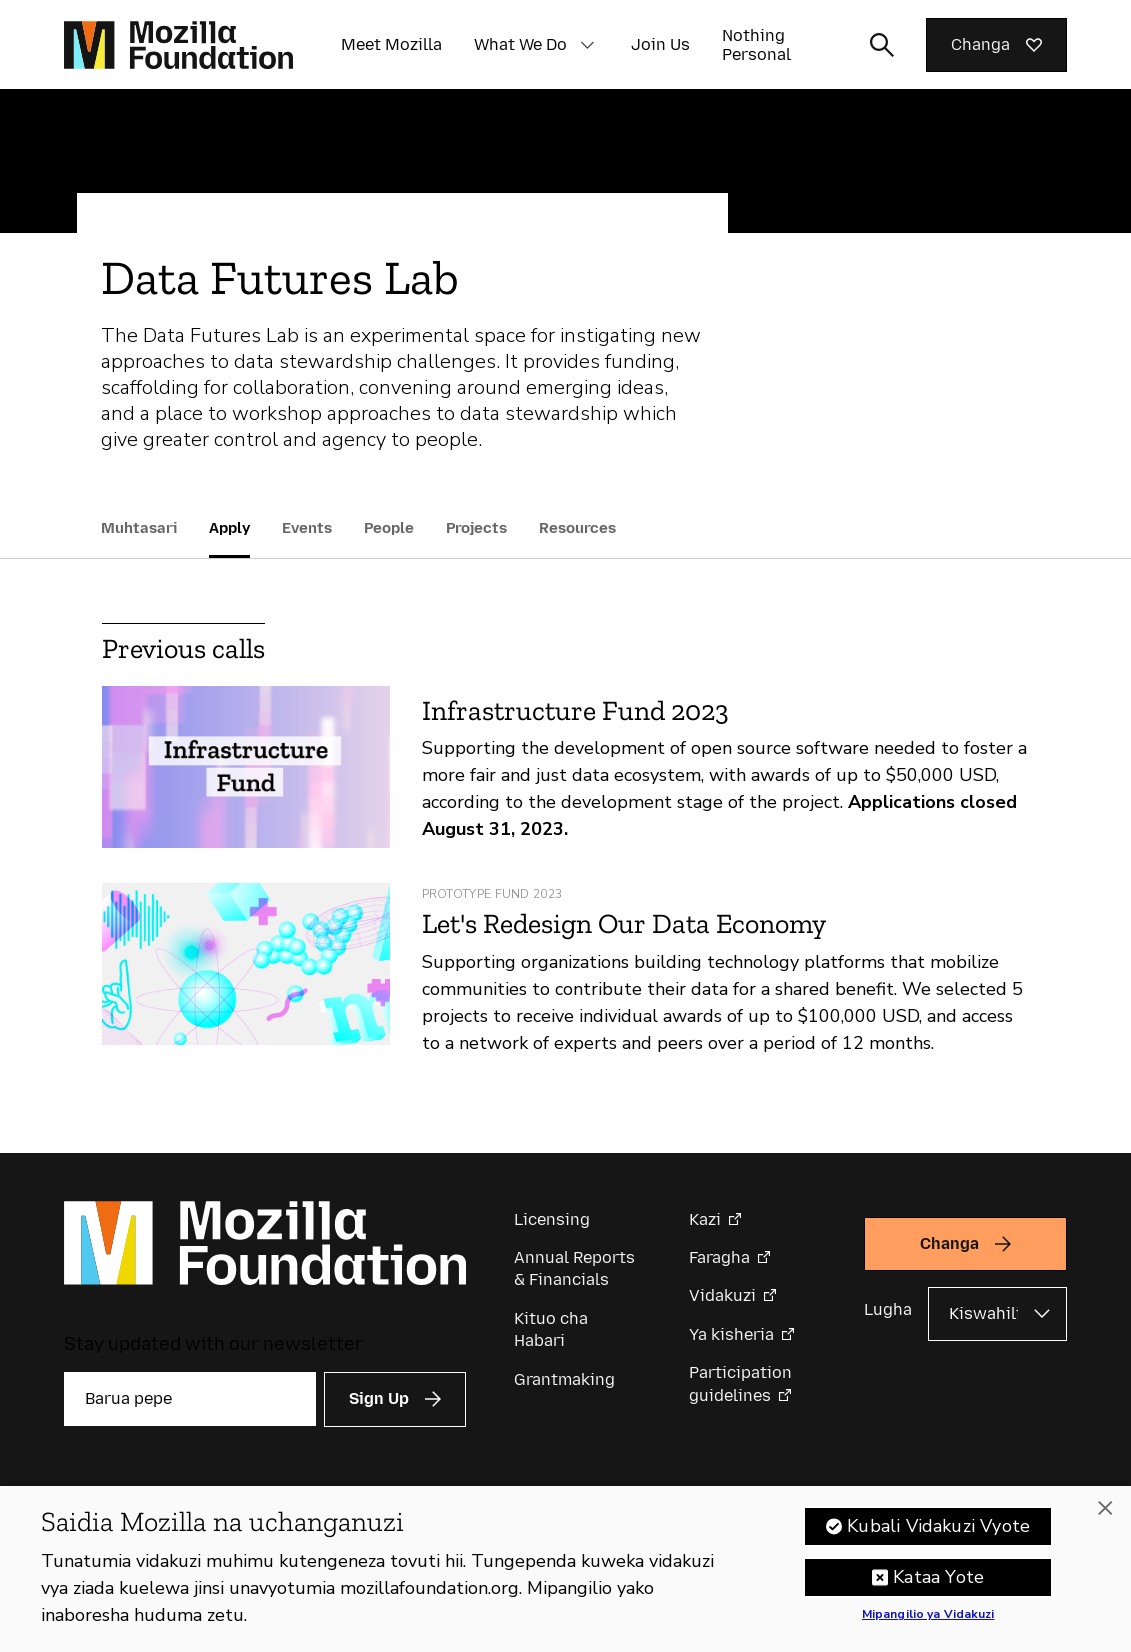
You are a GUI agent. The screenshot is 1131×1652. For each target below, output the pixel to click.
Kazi (705, 1219)
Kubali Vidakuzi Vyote (938, 1531)
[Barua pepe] (190, 1399)
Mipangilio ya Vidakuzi (928, 1620)
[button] (587, 45)
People (389, 528)
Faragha (719, 1257)
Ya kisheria (731, 1334)
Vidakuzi (722, 1295)
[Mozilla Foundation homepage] (178, 45)
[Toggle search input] (882, 45)
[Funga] (1105, 1513)
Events (307, 528)
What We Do (520, 44)
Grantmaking (564, 1379)
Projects (476, 528)
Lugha (888, 1309)
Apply (229, 528)
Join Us (660, 44)
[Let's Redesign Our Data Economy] (246, 964)
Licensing (552, 1219)
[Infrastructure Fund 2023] (246, 767)
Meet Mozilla (391, 44)
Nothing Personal (756, 45)
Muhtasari (139, 528)
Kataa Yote (938, 1582)
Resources (577, 528)
